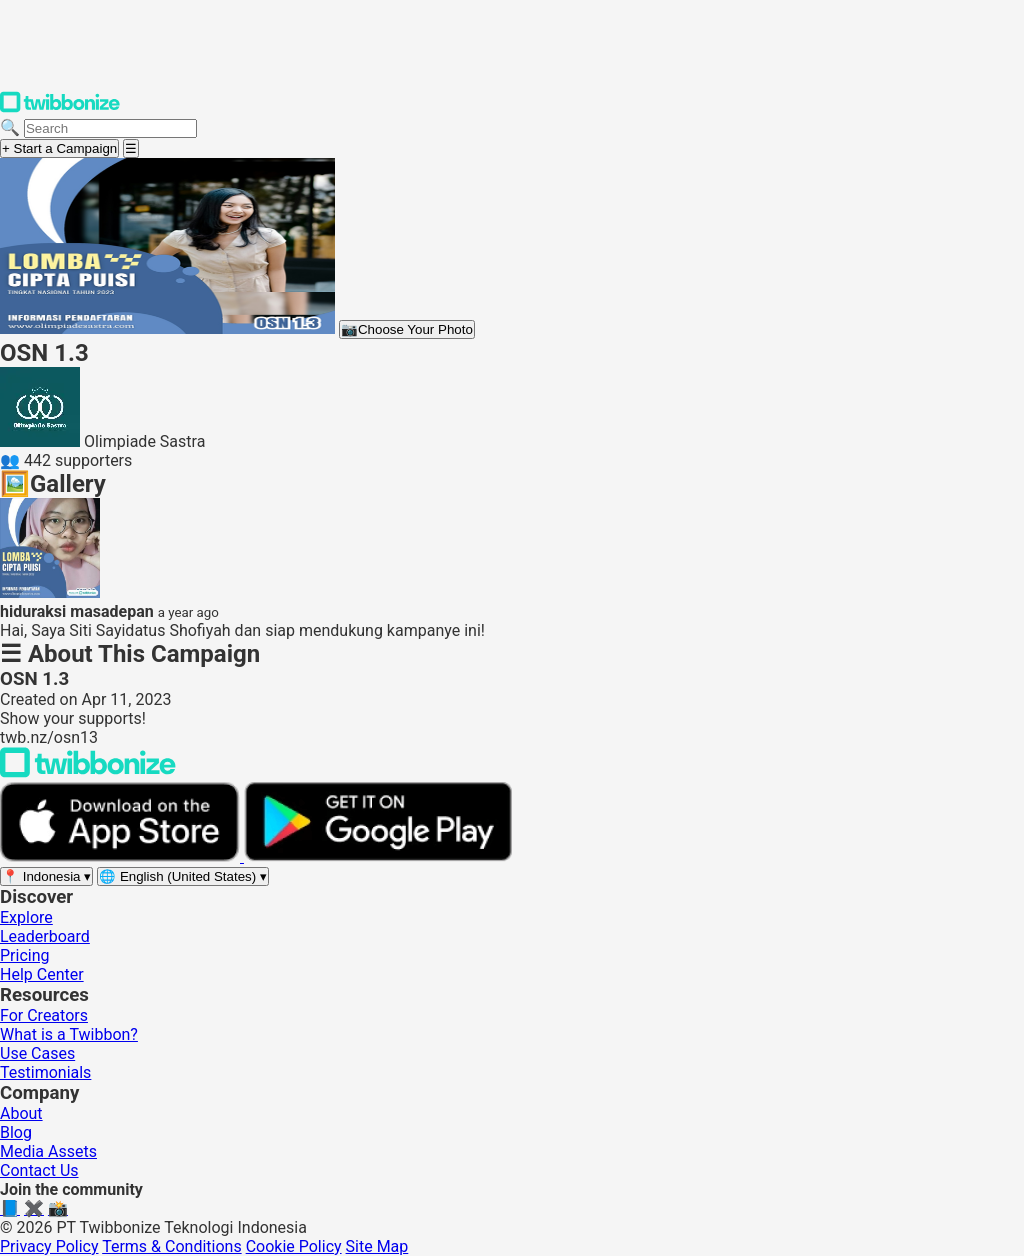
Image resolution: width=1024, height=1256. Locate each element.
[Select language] (183, 876)
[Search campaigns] (110, 128)
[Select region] (46, 876)
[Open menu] (131, 148)
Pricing (25, 955)
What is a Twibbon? (69, 1034)
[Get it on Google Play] (378, 856)
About (21, 1113)
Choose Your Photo (407, 329)
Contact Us (39, 1170)
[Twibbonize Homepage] (60, 108)
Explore (26, 917)
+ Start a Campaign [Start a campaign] (59, 148)
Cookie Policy (294, 1246)
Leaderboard (45, 936)
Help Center (42, 974)
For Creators (44, 1015)
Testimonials (45, 1072)
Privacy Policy (49, 1246)
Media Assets (48, 1151)
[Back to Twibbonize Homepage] (88, 772)
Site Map (377, 1246)
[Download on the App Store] (122, 856)
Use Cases (37, 1053)
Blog (16, 1132)
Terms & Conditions (172, 1246)
